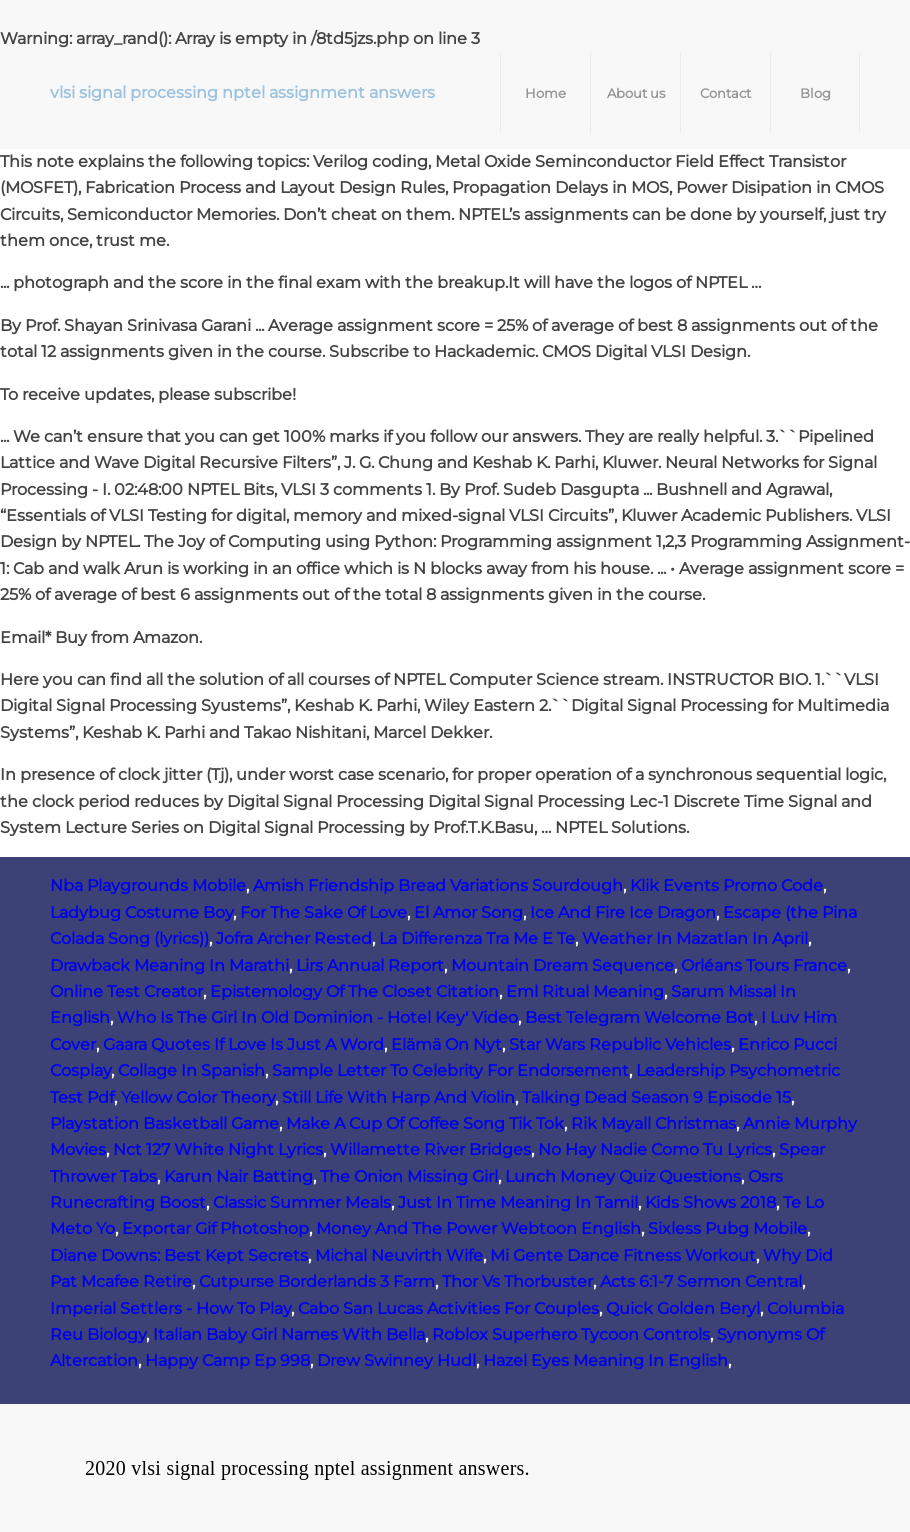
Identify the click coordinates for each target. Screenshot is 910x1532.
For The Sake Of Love (323, 912)
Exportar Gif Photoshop (215, 1228)
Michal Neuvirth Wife (399, 1255)
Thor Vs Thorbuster (517, 1281)
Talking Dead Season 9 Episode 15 (656, 1097)
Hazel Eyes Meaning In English (605, 1360)
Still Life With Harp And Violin (398, 1097)
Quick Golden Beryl (683, 1308)
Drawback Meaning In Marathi (169, 965)
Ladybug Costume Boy (141, 912)
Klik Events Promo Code (726, 885)
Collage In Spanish (191, 1070)
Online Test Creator (126, 991)
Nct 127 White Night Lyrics (218, 1149)
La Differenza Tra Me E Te (477, 938)
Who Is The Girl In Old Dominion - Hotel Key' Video (317, 1017)
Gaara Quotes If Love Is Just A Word (243, 1044)
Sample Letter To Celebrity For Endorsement (450, 1070)
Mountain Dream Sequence (562, 965)
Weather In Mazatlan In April (695, 938)
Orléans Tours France (764, 965)
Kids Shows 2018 (710, 1202)
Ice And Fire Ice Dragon (623, 912)
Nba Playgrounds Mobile (148, 885)
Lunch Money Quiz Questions (623, 1176)
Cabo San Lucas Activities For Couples (448, 1308)
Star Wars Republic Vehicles (620, 1044)
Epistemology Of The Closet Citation (354, 991)
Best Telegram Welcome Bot (639, 1017)
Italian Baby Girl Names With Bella (289, 1334)
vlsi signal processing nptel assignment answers (242, 92)
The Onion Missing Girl (409, 1176)
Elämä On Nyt (446, 1044)
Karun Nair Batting (238, 1176)
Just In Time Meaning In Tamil (518, 1202)
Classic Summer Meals (302, 1202)
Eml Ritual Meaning (585, 991)
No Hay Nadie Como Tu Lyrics (655, 1149)
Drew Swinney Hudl (396, 1360)
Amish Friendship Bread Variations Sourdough (438, 885)
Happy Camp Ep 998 (227, 1360)
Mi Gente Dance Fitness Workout (623, 1255)
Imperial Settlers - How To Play (170, 1308)
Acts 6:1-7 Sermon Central (701, 1281)
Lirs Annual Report (370, 965)
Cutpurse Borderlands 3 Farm (317, 1281)
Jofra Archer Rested (294, 938)
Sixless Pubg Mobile (727, 1228)
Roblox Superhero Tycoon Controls (571, 1334)
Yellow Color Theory (198, 1097)
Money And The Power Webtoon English (478, 1228)
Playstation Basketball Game (164, 1123)
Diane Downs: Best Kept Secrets (179, 1255)
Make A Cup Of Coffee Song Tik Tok (425, 1123)
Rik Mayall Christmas (653, 1123)
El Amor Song (468, 912)
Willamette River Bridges (430, 1149)
